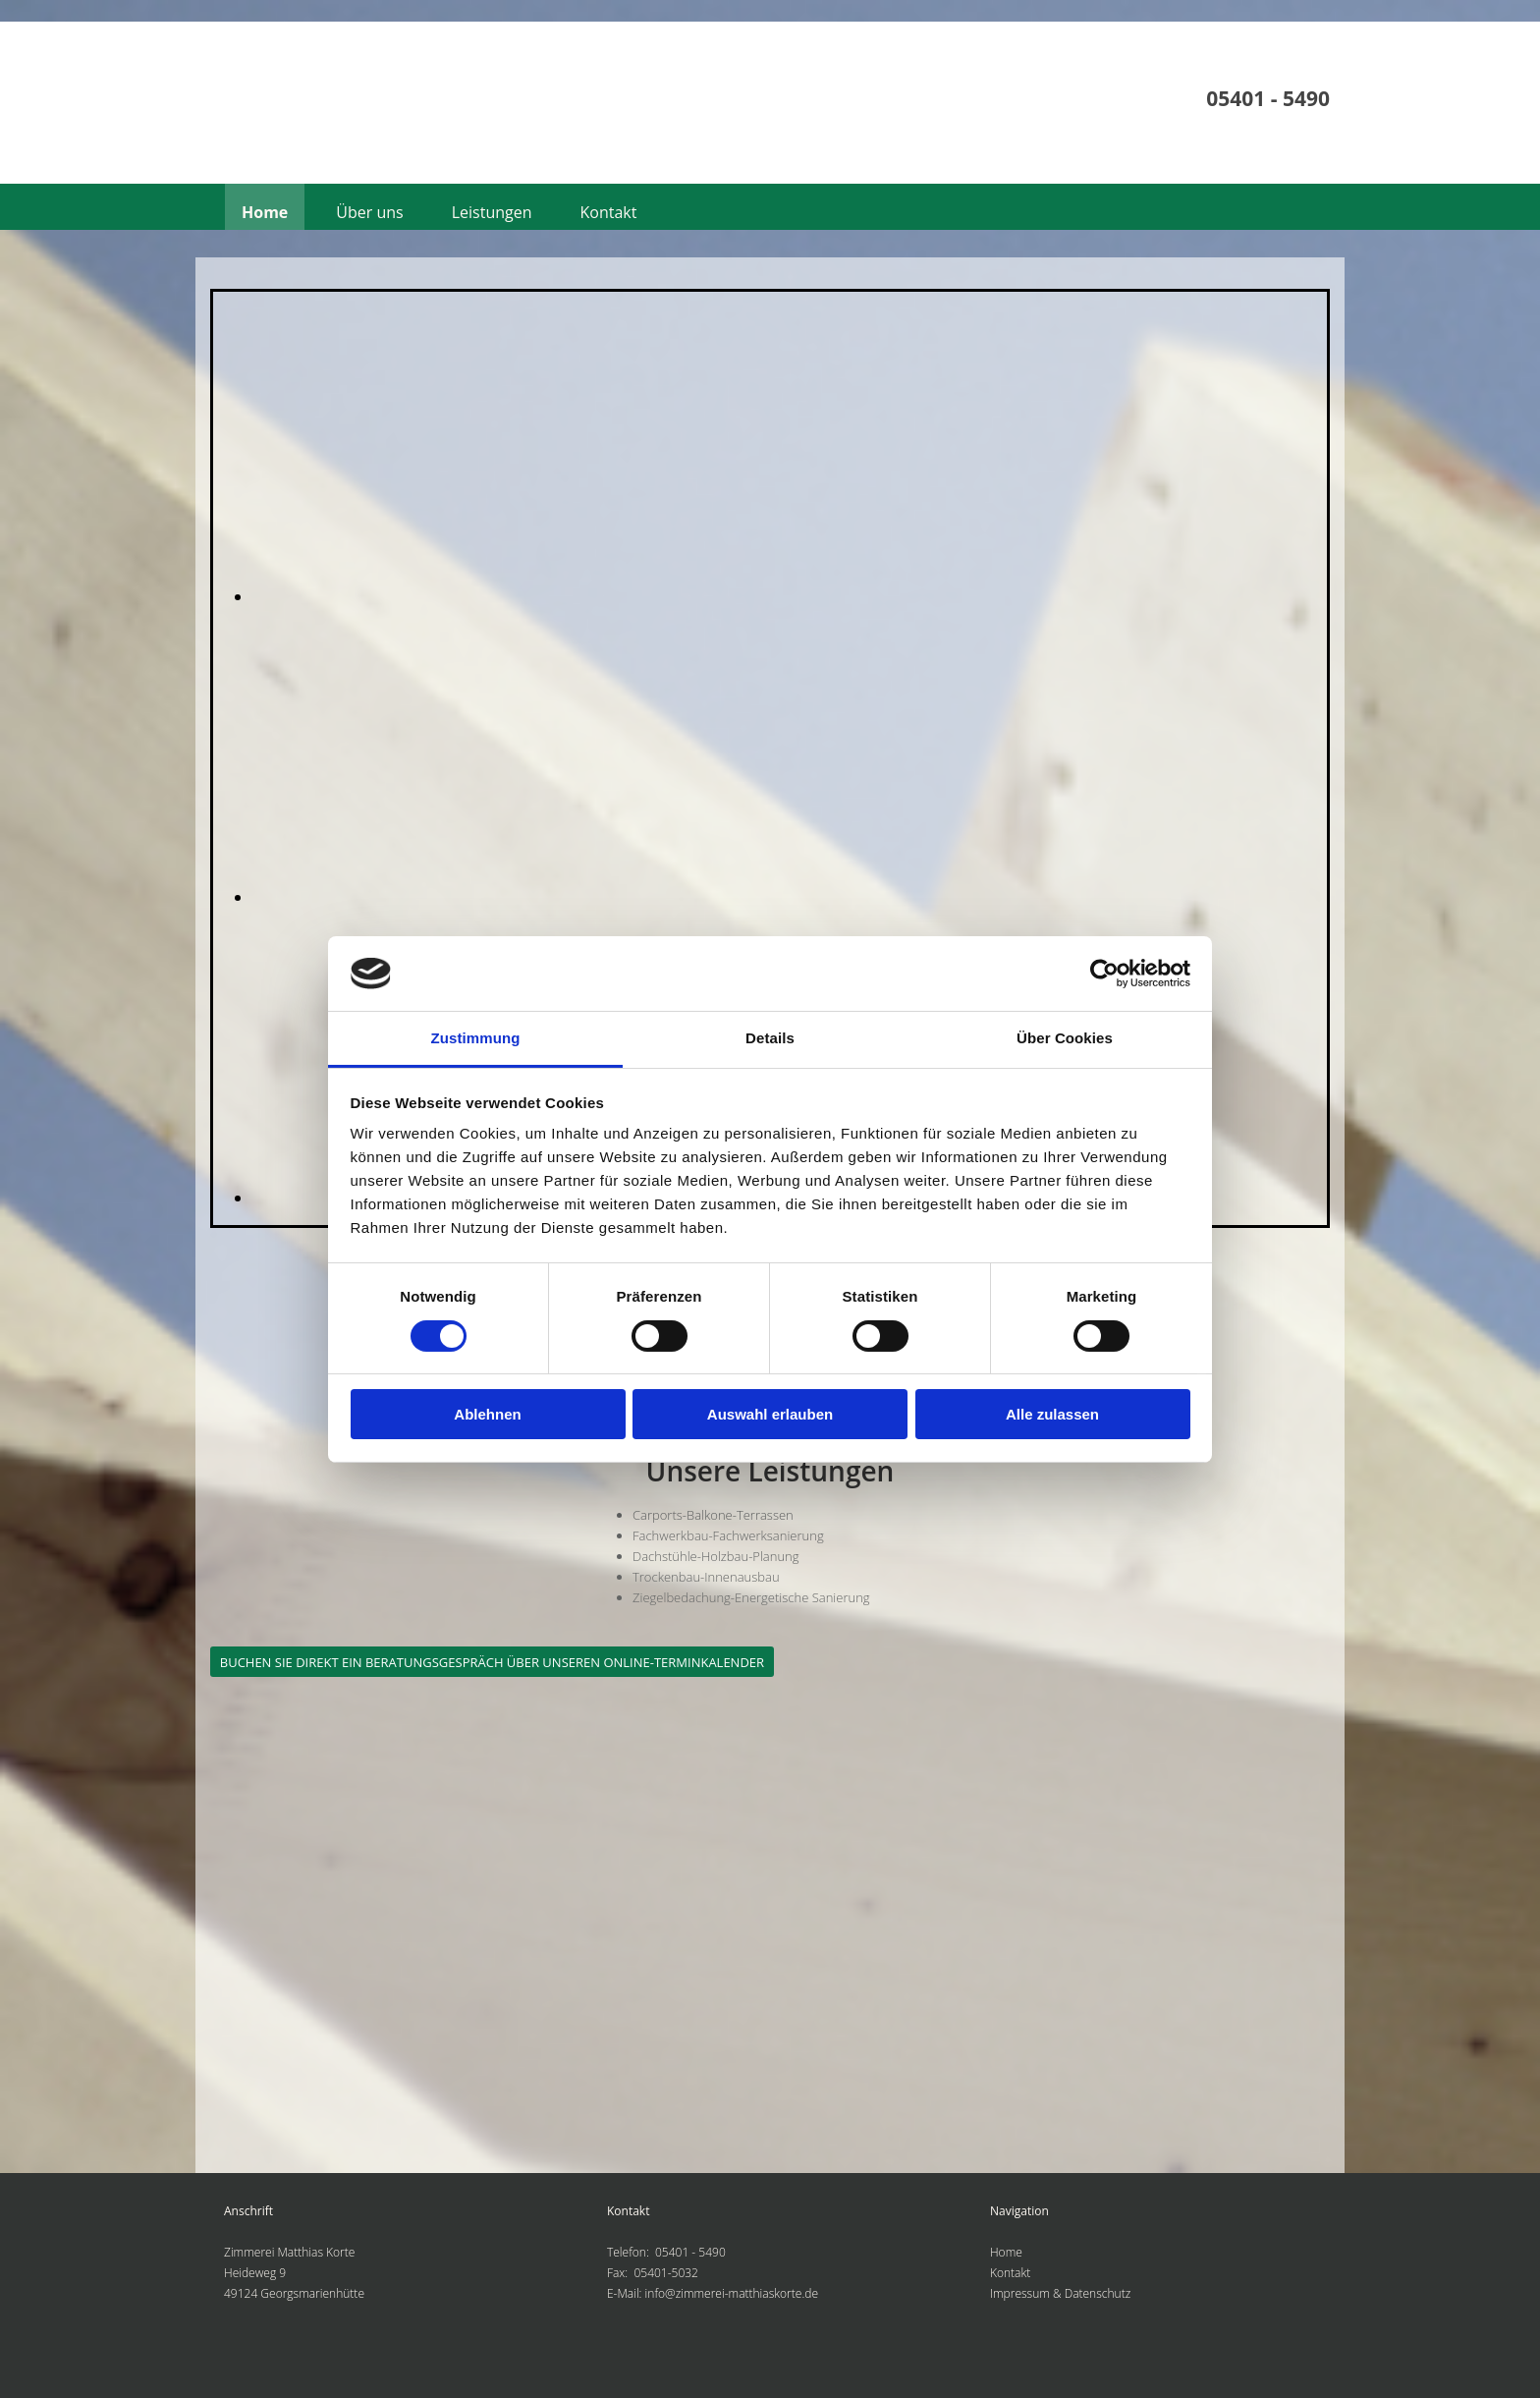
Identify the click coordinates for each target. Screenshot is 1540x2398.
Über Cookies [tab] (1065, 1038)
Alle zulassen (1052, 1414)
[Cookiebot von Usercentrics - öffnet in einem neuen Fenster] (1104, 973)
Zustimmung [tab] (476, 1038)
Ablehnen (487, 1414)
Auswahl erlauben (770, 1414)
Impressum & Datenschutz (1060, 2293)
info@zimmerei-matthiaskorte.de (731, 2293)
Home (265, 212)
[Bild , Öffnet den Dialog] (694, 596)
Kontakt (608, 212)
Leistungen (492, 212)
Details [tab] (770, 1038)
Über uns (369, 212)
